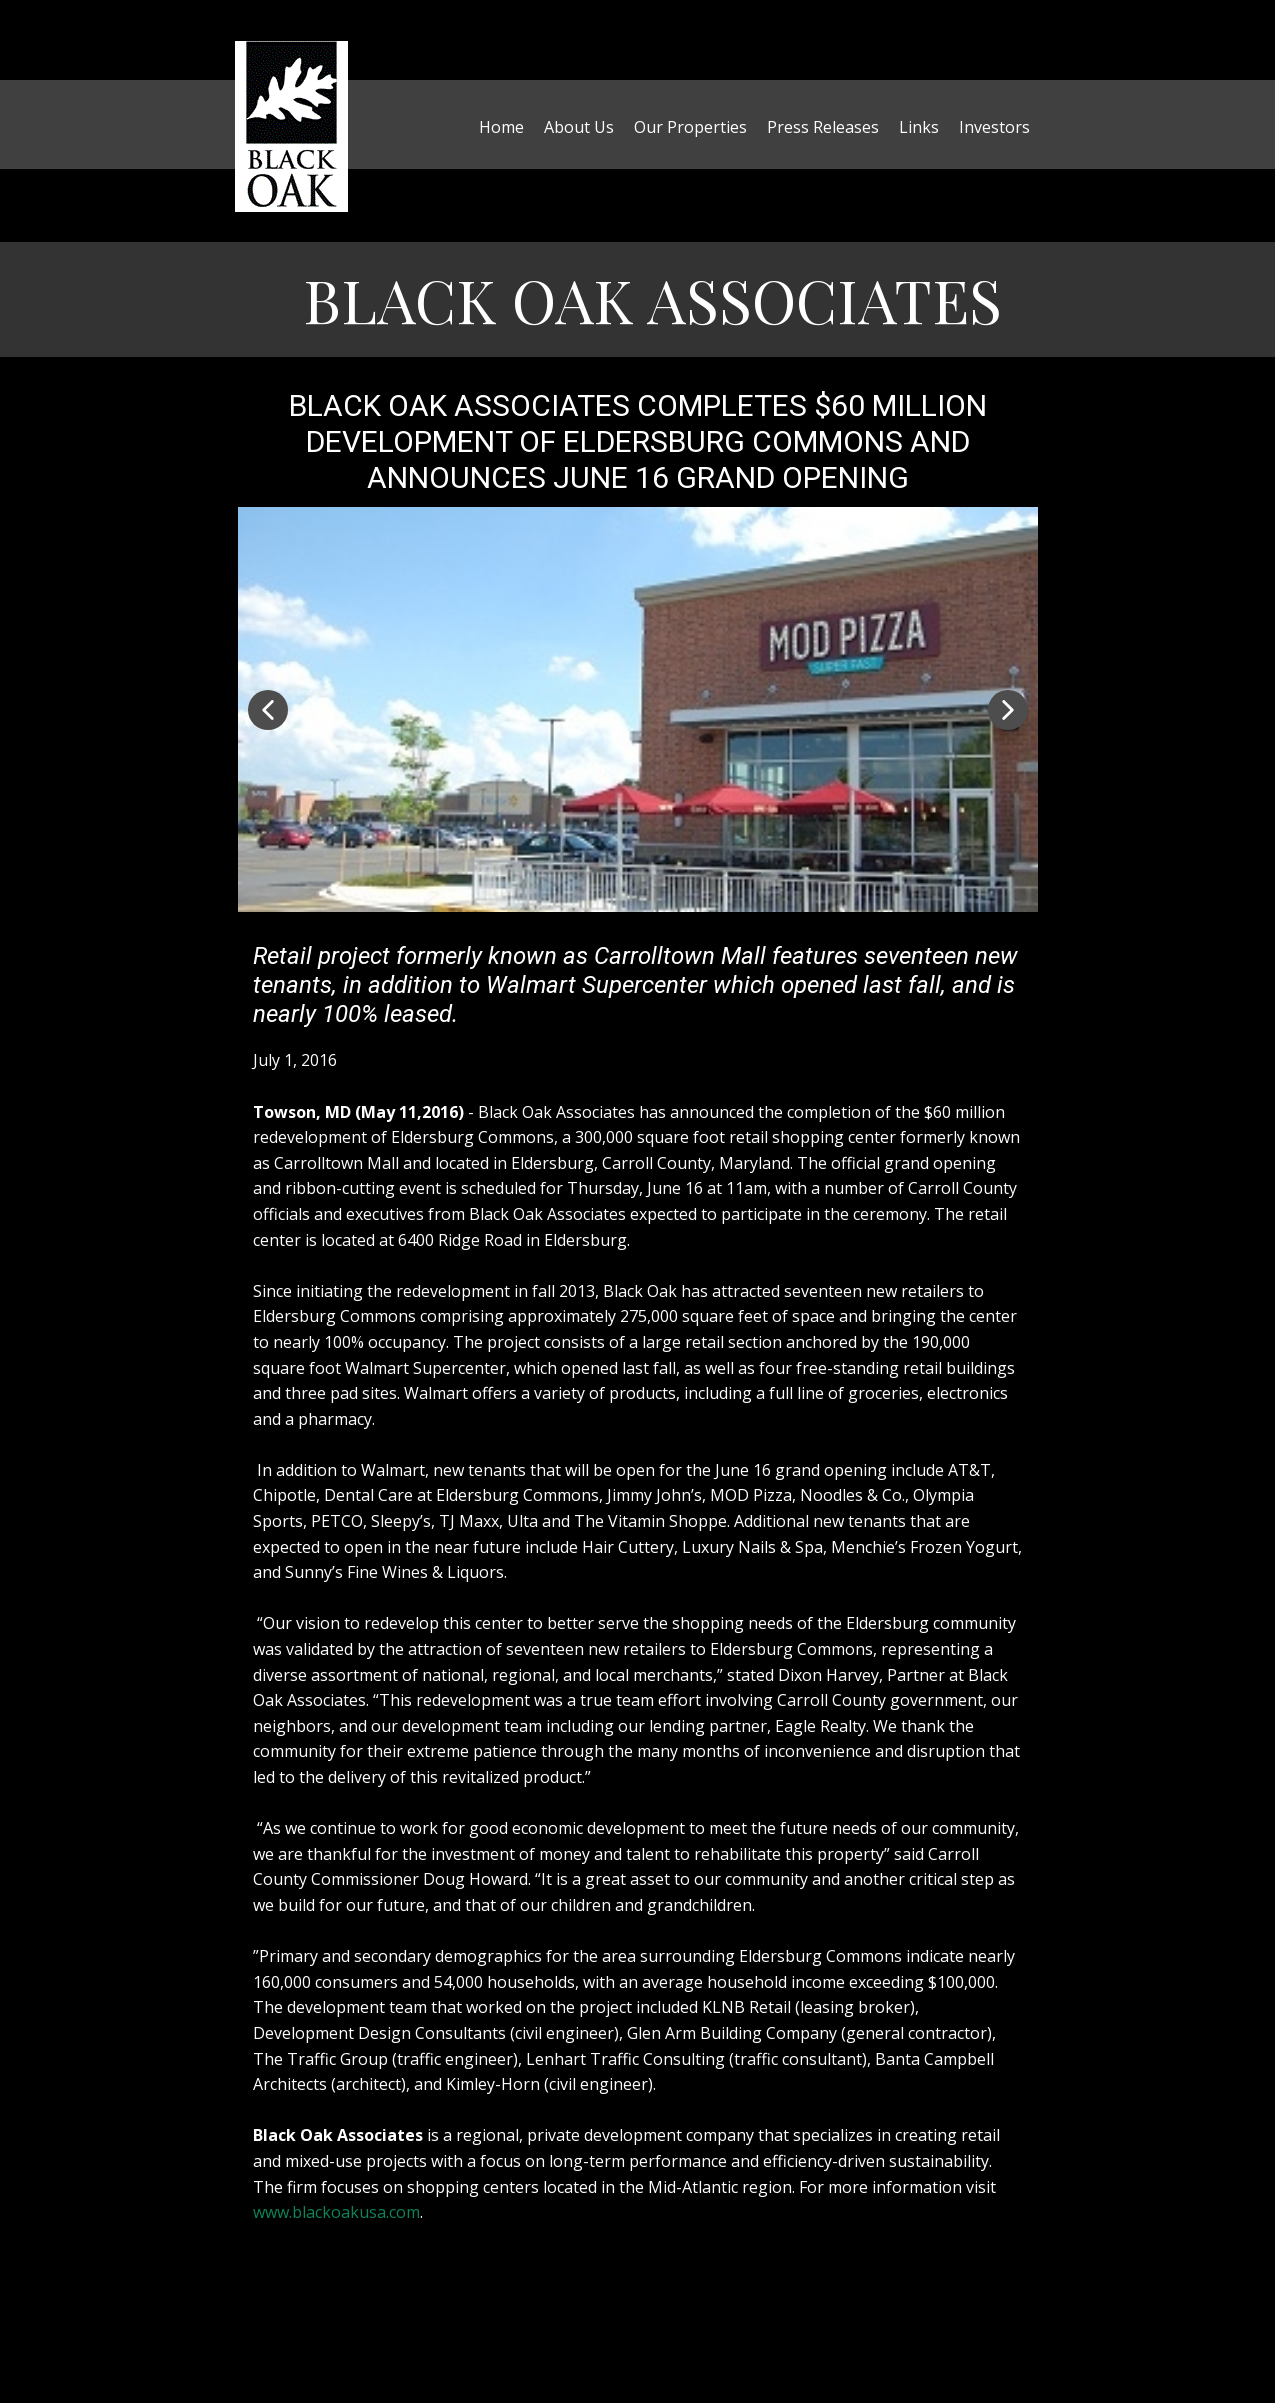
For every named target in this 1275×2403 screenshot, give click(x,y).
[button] (268, 710)
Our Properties (690, 127)
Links (919, 127)
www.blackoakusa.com (336, 2212)
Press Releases (823, 127)
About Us (579, 127)
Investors (994, 127)
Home (501, 127)
